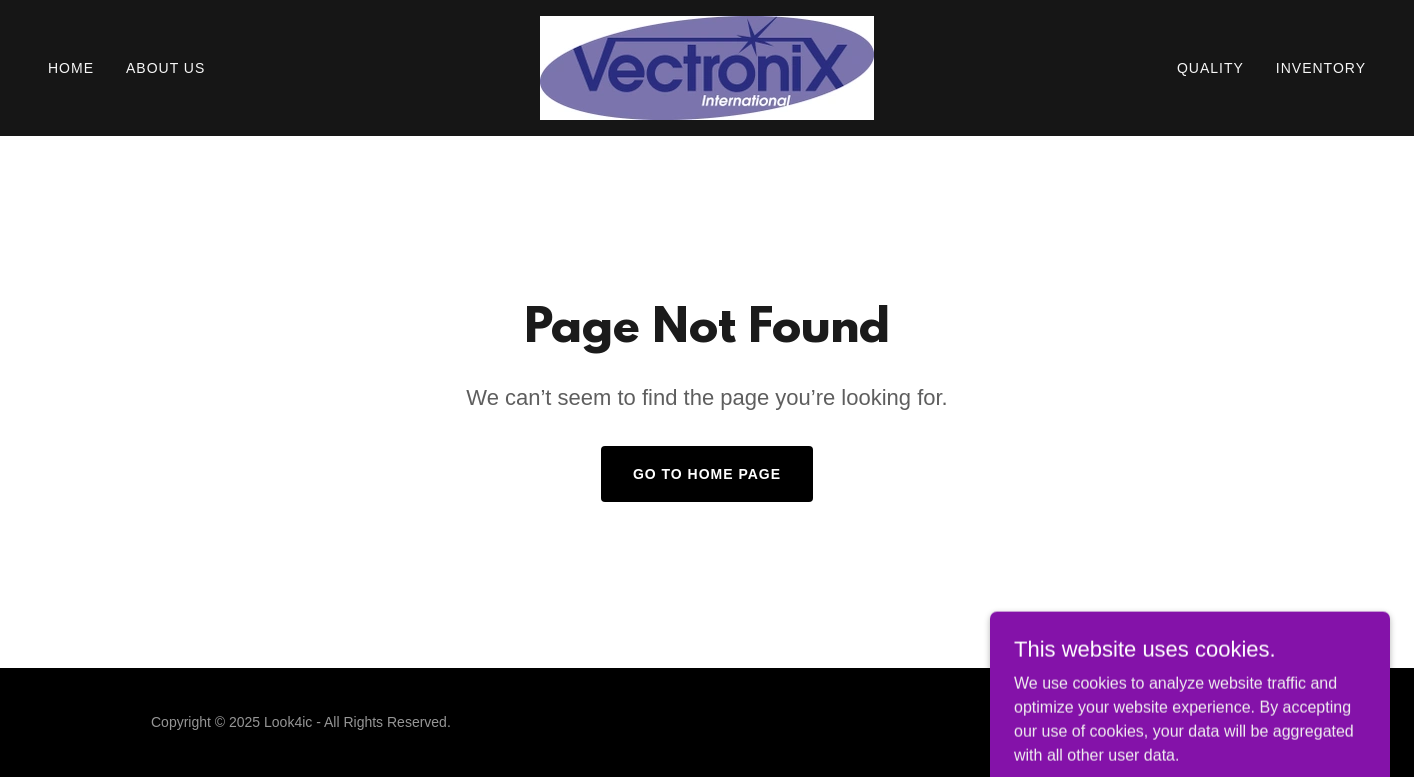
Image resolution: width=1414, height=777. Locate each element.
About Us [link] (165, 68)
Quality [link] (1210, 68)
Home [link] (71, 68)
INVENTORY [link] (1321, 68)
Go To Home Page (707, 474)
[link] (707, 66)
